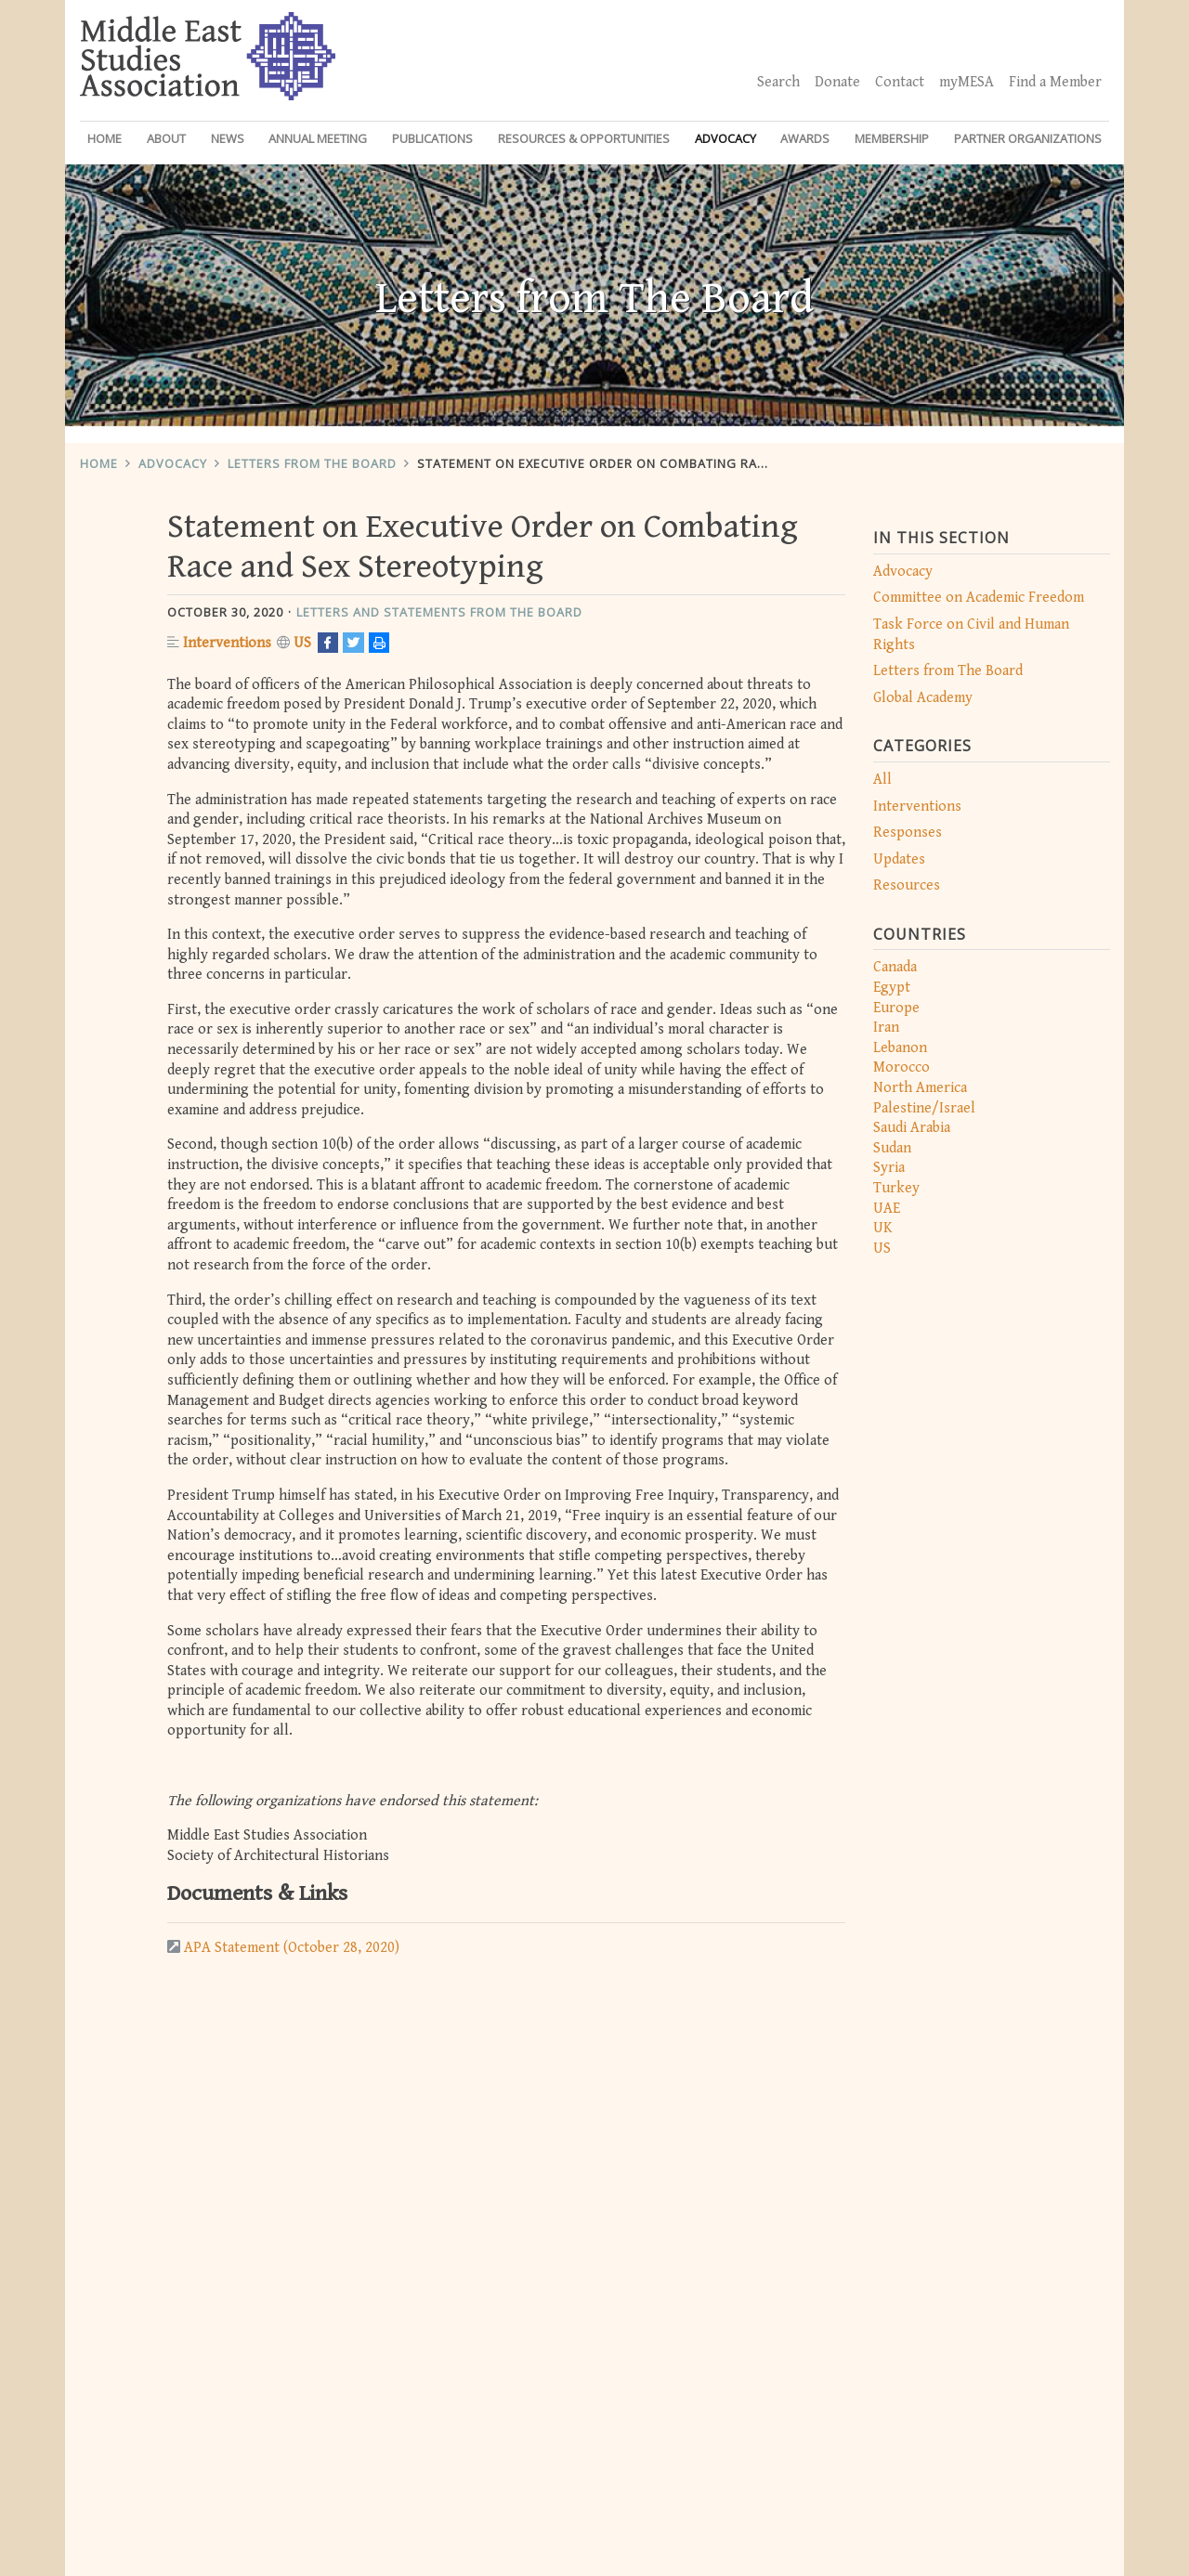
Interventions (917, 806)
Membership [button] (892, 138)
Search (778, 82)
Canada (895, 967)
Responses (907, 832)
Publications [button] (432, 138)
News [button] (227, 138)
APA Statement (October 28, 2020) (291, 1948)
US (882, 1248)
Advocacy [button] (725, 138)
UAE (886, 1208)
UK (883, 1228)
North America (920, 1088)
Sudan (892, 1148)
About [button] (166, 138)
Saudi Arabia (911, 1128)
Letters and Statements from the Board (439, 612)
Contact (899, 82)
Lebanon (900, 1048)
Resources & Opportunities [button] (584, 138)
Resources (906, 885)
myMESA (966, 82)
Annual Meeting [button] (317, 138)
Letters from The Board (312, 463)
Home (104, 138)
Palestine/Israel (924, 1108)
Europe (896, 1008)
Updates (899, 859)
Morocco (901, 1067)
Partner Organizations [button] (1028, 138)
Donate (837, 82)
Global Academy (923, 698)
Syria (889, 1168)
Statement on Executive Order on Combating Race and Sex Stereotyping (673, 463)
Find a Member (1055, 82)
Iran (886, 1027)
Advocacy (172, 463)
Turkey (896, 1188)
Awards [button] (805, 138)
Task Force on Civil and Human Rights (971, 635)
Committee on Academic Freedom (978, 597)
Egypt (891, 987)
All (882, 779)
